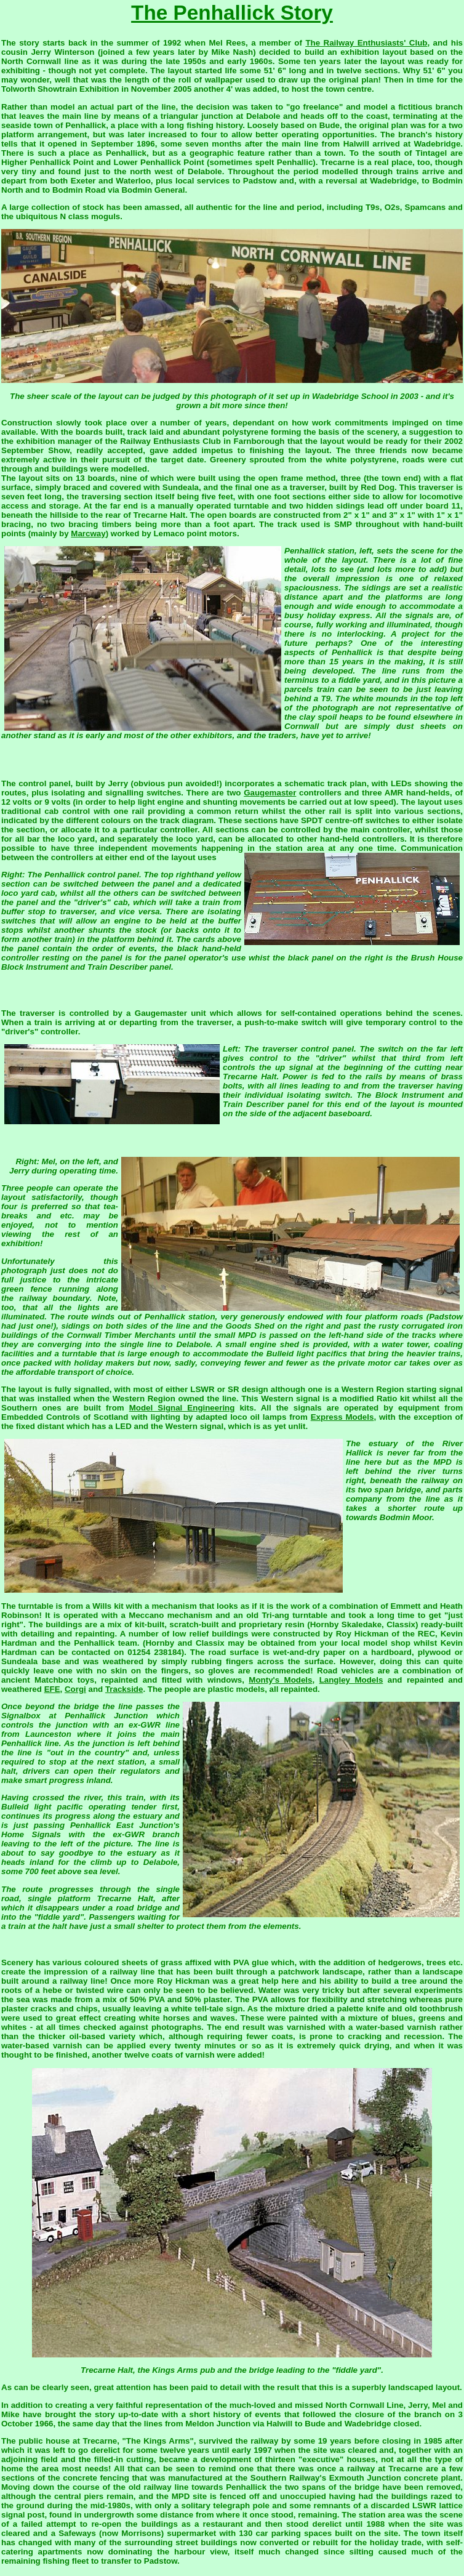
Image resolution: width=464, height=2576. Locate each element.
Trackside (124, 1689)
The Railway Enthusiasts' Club (366, 42)
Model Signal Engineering (182, 1407)
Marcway (88, 533)
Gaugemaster (270, 792)
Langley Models (351, 1679)
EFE (52, 1689)
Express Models (342, 1417)
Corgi (75, 1689)
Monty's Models (280, 1679)
